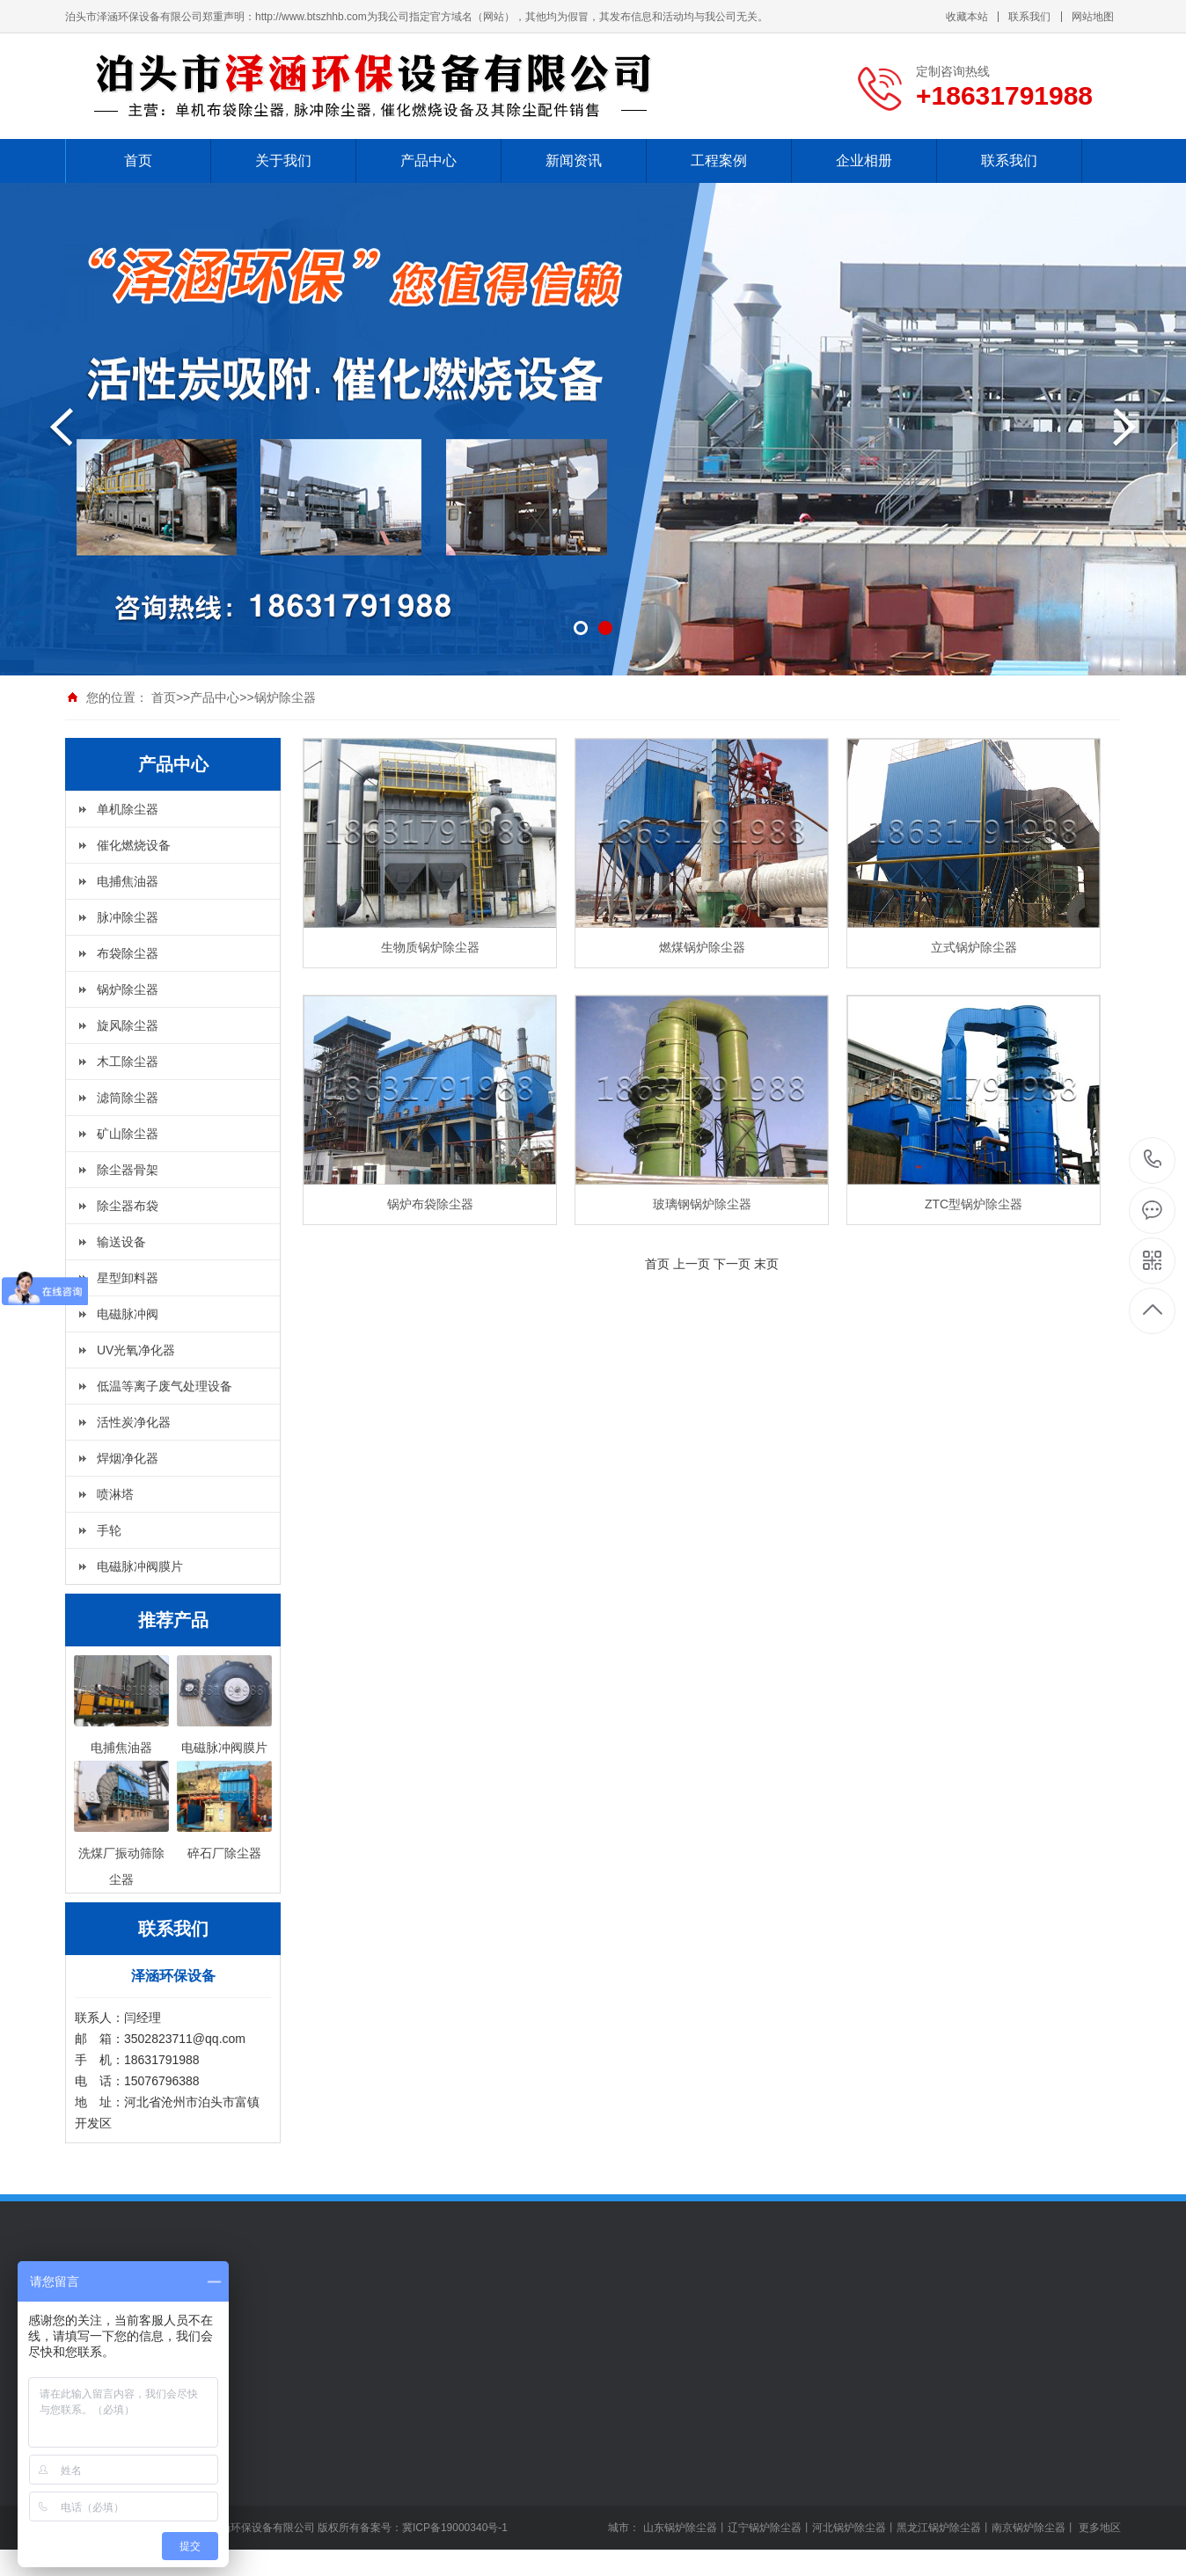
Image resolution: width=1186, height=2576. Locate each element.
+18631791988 (1153, 1159)
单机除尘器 (127, 809)
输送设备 (121, 1242)
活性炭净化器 (134, 1422)
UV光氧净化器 (136, 1350)
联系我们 (1029, 17)
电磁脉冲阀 (127, 1314)
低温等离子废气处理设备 (164, 1386)
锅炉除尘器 (285, 697)
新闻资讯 (573, 160)
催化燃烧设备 (134, 845)
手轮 (109, 1530)
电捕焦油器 (127, 881)
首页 (138, 160)
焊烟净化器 (127, 1458)
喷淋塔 (115, 1494)
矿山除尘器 (127, 1134)
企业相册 (864, 160)
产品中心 (428, 160)
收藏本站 (967, 17)
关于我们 (283, 160)
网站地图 (1093, 17)
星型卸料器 (127, 1278)
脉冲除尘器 (127, 917)
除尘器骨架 (127, 1170)
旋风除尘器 (127, 1025)
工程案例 (719, 160)
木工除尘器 (127, 1061)
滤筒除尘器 (127, 1098)
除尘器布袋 (127, 1206)
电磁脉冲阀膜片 (140, 1566)
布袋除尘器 (127, 953)
